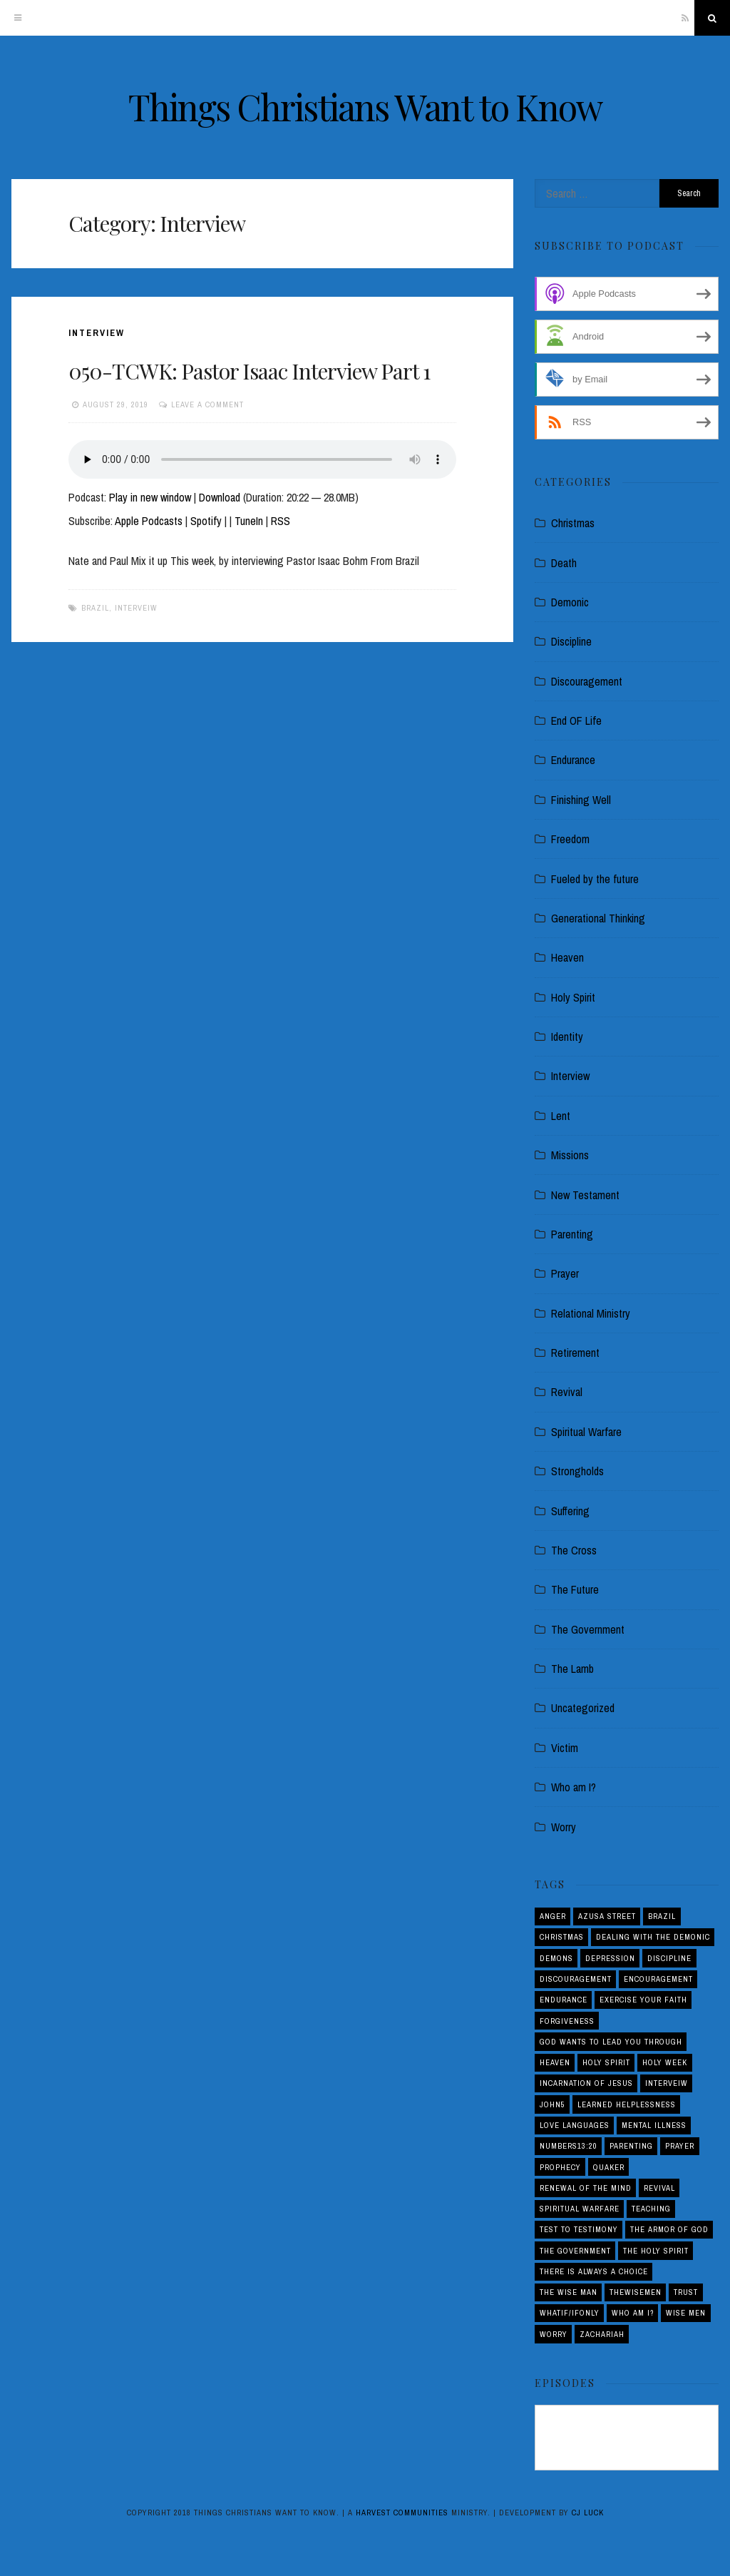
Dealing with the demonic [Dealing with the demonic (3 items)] (653, 1937)
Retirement (575, 1352)
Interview (96, 333)
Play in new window (150, 497)
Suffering (570, 1511)
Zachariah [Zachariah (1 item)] (602, 2334)
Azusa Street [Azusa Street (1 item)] (607, 1916)
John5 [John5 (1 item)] (552, 2104)
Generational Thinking (598, 918)
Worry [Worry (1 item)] (553, 2334)
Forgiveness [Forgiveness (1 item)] (567, 2021)
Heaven (567, 957)
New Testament (585, 1195)
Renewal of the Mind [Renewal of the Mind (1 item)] (586, 2188)
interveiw (136, 608)
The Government (587, 1629)
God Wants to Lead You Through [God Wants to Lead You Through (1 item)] (611, 2042)
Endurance (573, 760)
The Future (575, 1589)
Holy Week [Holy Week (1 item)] (664, 2062)
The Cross (574, 1550)
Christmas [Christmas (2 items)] (562, 1937)
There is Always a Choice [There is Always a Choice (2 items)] (594, 2271)
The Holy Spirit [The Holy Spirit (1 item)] (656, 2251)
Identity (567, 1036)
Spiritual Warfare (586, 1432)
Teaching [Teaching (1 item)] (651, 2209)
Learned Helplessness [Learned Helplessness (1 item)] (626, 2104)
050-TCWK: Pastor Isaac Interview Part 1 (249, 371)
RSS (280, 521)
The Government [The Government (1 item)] (575, 2251)
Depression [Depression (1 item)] (610, 1958)
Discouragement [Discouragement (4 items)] (576, 1979)
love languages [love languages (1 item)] (575, 2125)
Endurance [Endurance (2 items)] (563, 2000)
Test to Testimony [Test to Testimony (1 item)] (579, 2229)
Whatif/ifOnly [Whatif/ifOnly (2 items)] (570, 2313)
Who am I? (573, 1787)
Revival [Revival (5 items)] (659, 2188)
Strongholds (577, 1471)
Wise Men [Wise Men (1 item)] (686, 2313)
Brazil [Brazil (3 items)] (662, 1916)
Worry (563, 1827)
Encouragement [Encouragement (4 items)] (658, 1979)
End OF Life (576, 720)
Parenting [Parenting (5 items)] (631, 2146)
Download (219, 497)
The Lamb (572, 1668)
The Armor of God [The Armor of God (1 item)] (669, 2229)
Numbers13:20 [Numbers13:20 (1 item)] (568, 2146)
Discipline (571, 641)
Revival (566, 1392)
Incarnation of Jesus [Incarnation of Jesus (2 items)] (586, 2083)
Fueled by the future (595, 879)
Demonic (570, 602)
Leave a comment (207, 404)
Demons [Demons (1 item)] (556, 1958)
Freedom (570, 839)
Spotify (206, 521)
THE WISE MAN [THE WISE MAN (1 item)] (568, 2292)
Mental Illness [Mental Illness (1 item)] (654, 2125)
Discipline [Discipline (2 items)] (669, 1958)
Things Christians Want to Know (365, 107)
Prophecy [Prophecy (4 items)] (560, 2167)
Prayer (565, 1273)
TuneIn (249, 521)
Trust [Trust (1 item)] (686, 2292)
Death (564, 563)
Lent (560, 1116)
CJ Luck (588, 2513)
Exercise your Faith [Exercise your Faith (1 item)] (643, 2000)
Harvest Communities (402, 2513)
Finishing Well (581, 800)
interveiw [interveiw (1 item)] (666, 2083)
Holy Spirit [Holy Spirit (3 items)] (606, 2062)
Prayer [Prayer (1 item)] (679, 2146)
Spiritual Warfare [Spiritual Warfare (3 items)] (580, 2209)
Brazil (95, 608)
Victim (564, 1748)
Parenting (572, 1234)
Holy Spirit (573, 997)
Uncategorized (583, 1708)
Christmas (573, 523)
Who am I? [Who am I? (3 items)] (633, 2313)
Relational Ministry (590, 1313)
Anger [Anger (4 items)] (553, 1916)
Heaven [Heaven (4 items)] (555, 2062)
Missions (570, 1155)
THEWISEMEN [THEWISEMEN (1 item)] (636, 2292)
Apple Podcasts (148, 521)
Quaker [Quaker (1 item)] (608, 2167)
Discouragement (586, 681)
